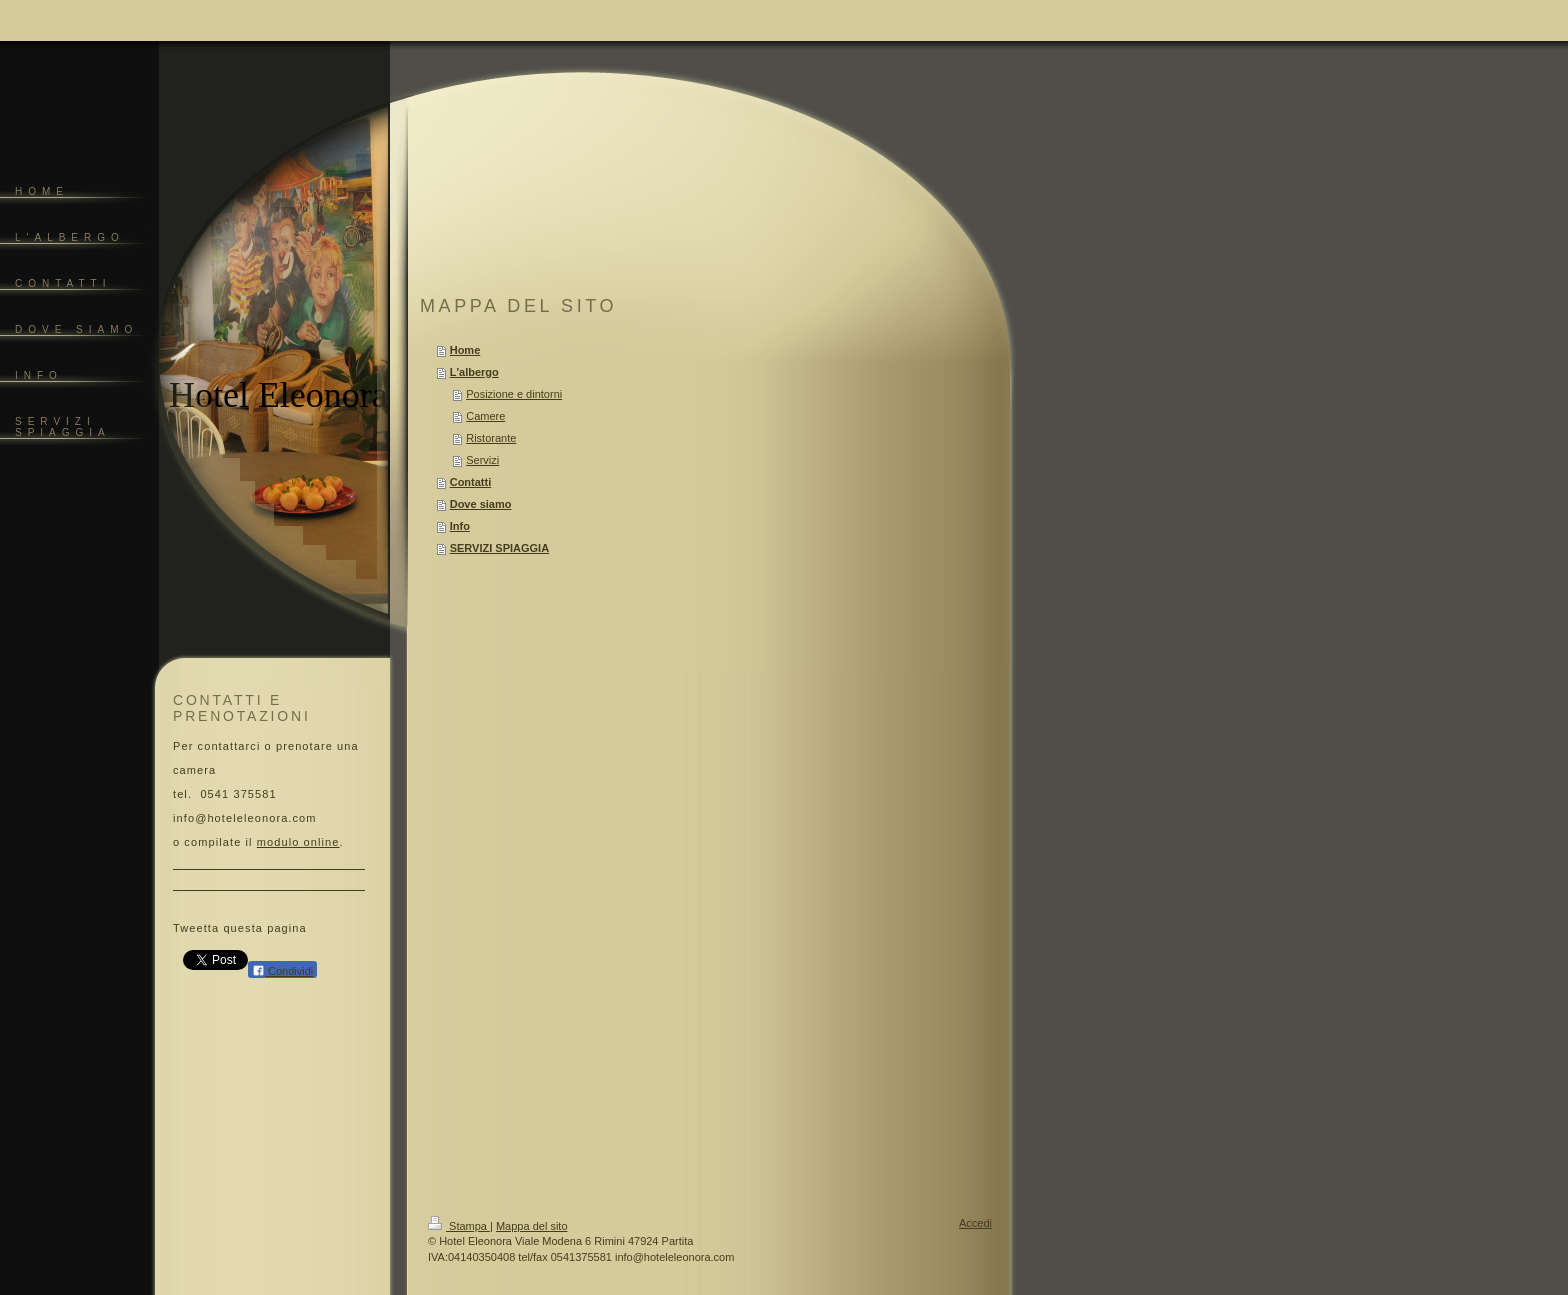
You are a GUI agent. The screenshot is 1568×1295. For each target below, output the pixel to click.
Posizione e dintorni (514, 394)
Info (460, 526)
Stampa (459, 1226)
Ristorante (491, 438)
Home (465, 350)
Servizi (482, 460)
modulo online (298, 842)
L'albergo (474, 372)
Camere (485, 416)
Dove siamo (481, 504)
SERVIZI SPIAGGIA (499, 548)
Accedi (975, 1223)
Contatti (471, 482)
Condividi (282, 970)
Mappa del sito (532, 1226)
